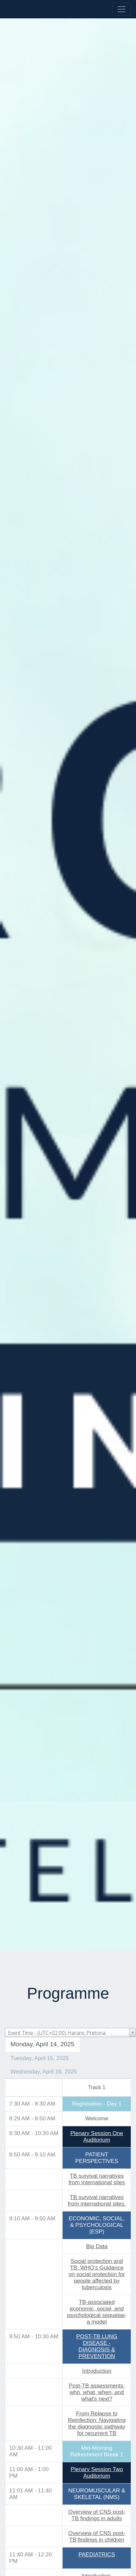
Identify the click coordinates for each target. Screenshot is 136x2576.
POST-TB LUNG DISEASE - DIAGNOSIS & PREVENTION (96, 2346)
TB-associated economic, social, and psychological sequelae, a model (96, 2312)
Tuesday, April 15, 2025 (39, 2058)
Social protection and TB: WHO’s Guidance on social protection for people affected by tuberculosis (96, 2274)
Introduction (96, 2371)
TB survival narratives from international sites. (97, 2200)
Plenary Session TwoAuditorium (96, 2472)
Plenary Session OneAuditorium (96, 2136)
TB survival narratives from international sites (96, 2179)
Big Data (96, 2246)
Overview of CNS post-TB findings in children (96, 2536)
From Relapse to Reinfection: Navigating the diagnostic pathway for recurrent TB (97, 2423)
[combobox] (70, 2032)
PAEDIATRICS (96, 2554)
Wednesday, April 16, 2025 (43, 2072)
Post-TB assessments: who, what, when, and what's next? (97, 2392)
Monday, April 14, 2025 (42, 2044)
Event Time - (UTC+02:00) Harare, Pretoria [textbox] (57, 2032)
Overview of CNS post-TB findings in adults (96, 2515)
